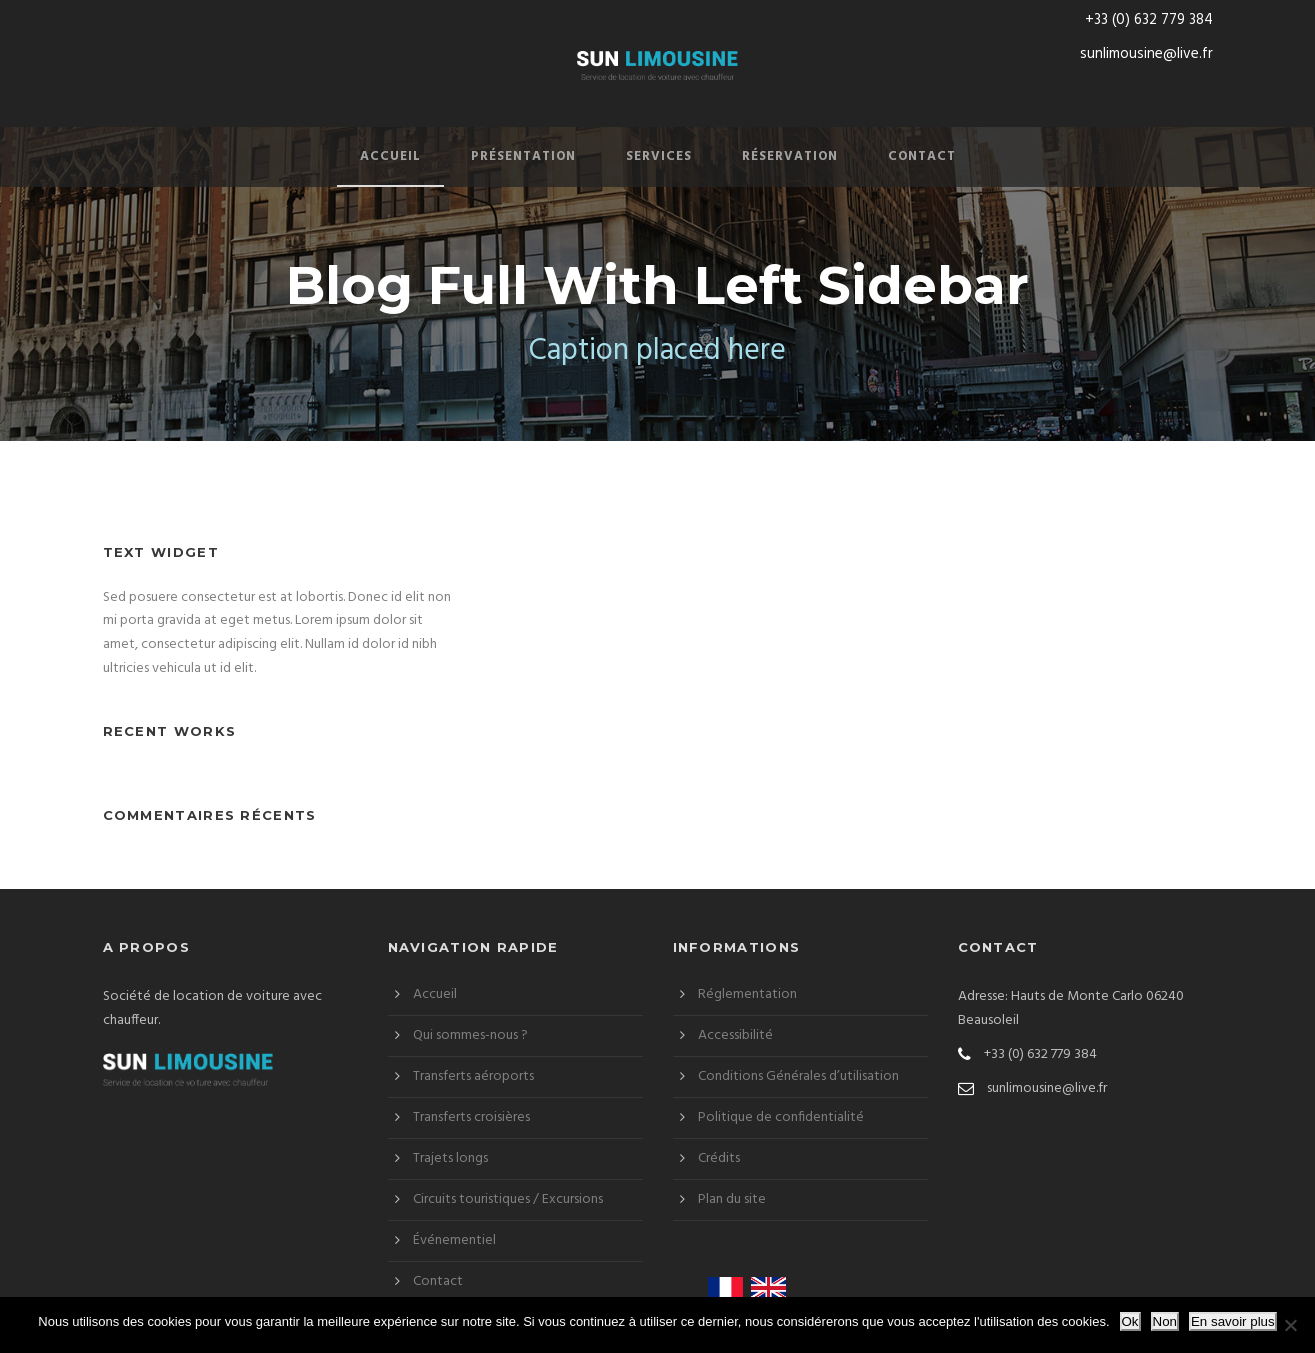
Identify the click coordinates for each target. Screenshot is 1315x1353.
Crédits (719, 1158)
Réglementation (747, 994)
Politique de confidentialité (781, 1117)
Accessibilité (735, 1035)
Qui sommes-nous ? (470, 1035)
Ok (1130, 1321)
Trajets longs (450, 1158)
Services (659, 156)
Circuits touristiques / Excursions (508, 1199)
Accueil (390, 156)
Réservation (790, 156)
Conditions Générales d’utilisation (798, 1076)
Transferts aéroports (473, 1076)
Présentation (523, 156)
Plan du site (732, 1199)
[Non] (1290, 1325)
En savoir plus (1233, 1321)
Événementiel (454, 1240)
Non (1165, 1321)
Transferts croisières (471, 1117)
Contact (922, 156)
